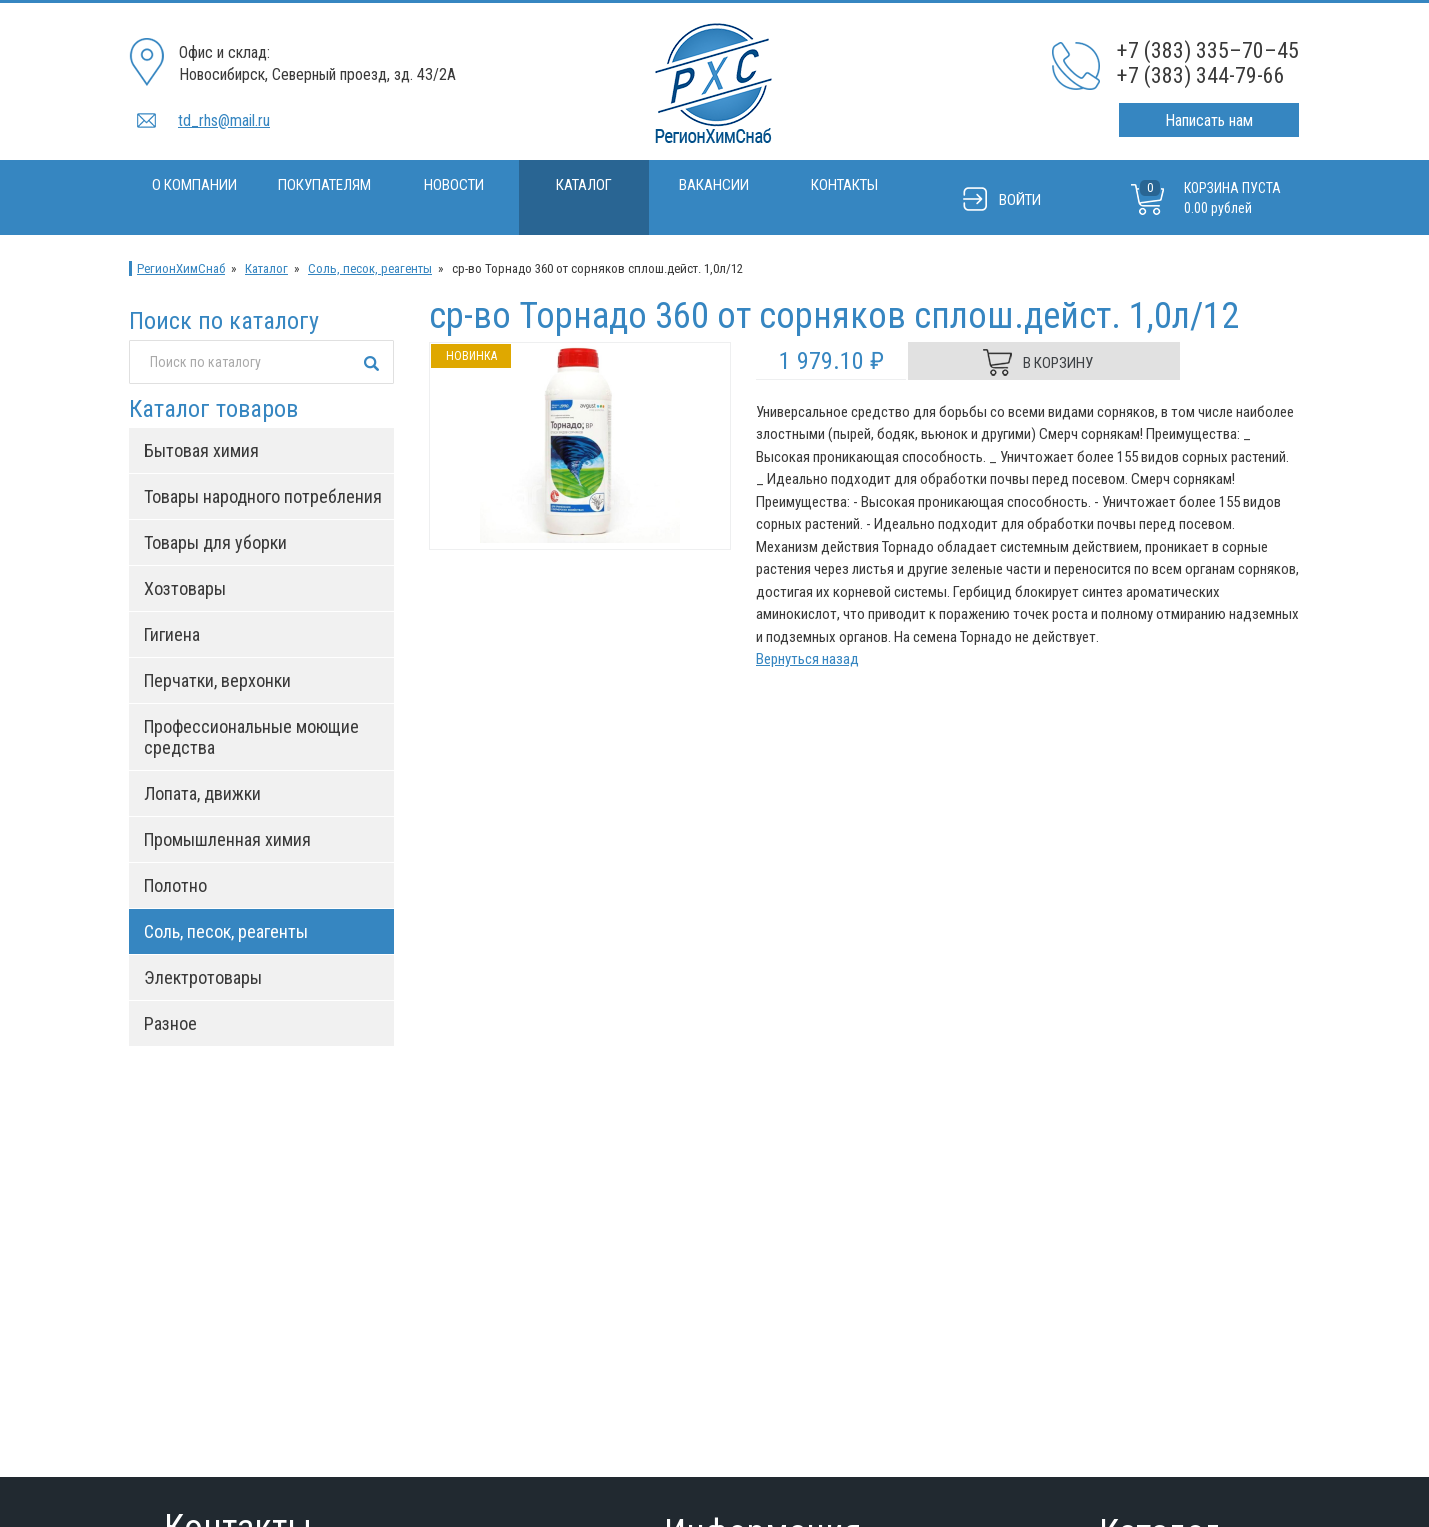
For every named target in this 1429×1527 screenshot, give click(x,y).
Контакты (844, 185)
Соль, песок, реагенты (370, 268)
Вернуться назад (807, 659)
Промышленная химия (227, 839)
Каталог (584, 185)
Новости (454, 185)
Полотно (175, 885)
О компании (194, 185)
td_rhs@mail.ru (224, 120)
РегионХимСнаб (181, 268)
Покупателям (324, 185)
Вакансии (714, 185)
